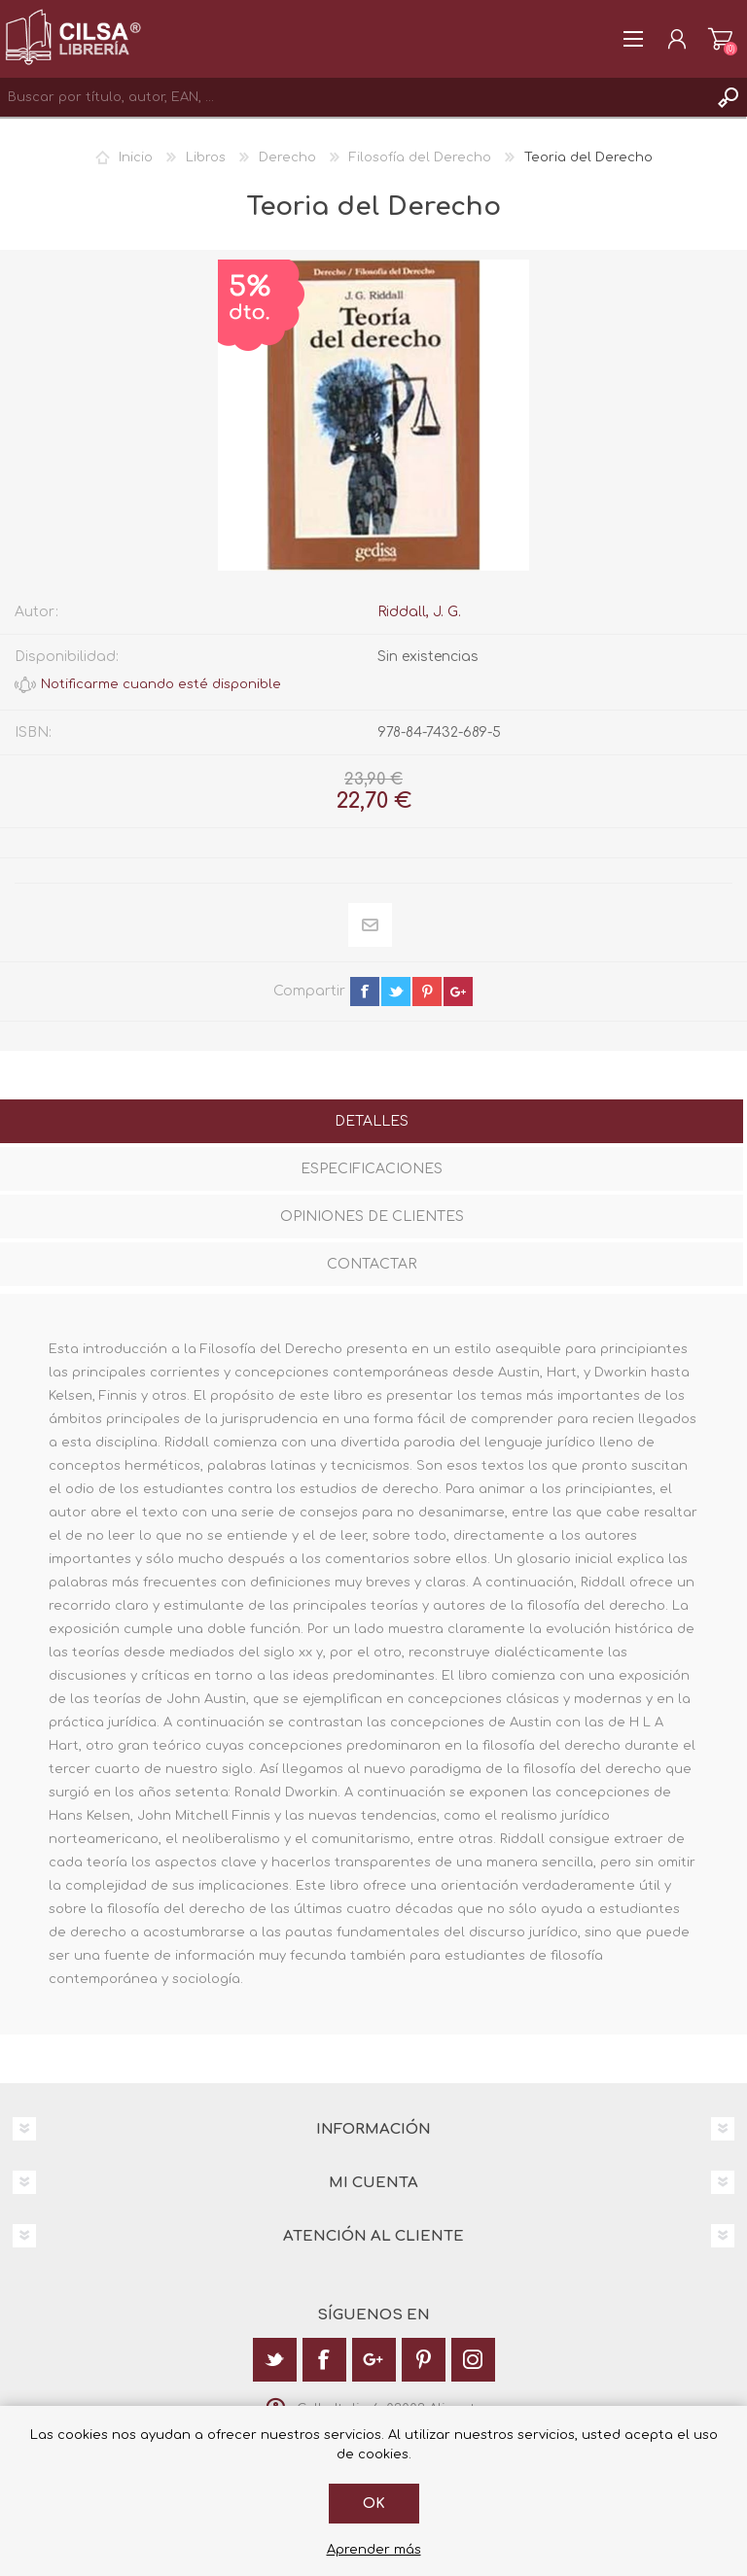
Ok (374, 2503)
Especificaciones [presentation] (372, 1169)
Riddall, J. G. (419, 612)
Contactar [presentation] (371, 1264)
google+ (458, 991)
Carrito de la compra (720, 38)
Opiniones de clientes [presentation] (372, 1216)
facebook (364, 991)
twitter (395, 991)
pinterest (427, 991)
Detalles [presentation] (372, 1121)
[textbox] (354, 97)
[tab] (371, 1123)
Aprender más (374, 2550)
